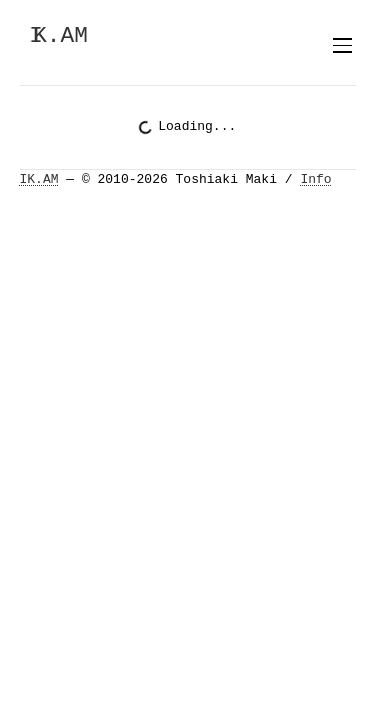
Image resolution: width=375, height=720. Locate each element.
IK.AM (39, 179)
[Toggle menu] (343, 46)
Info (315, 179)
